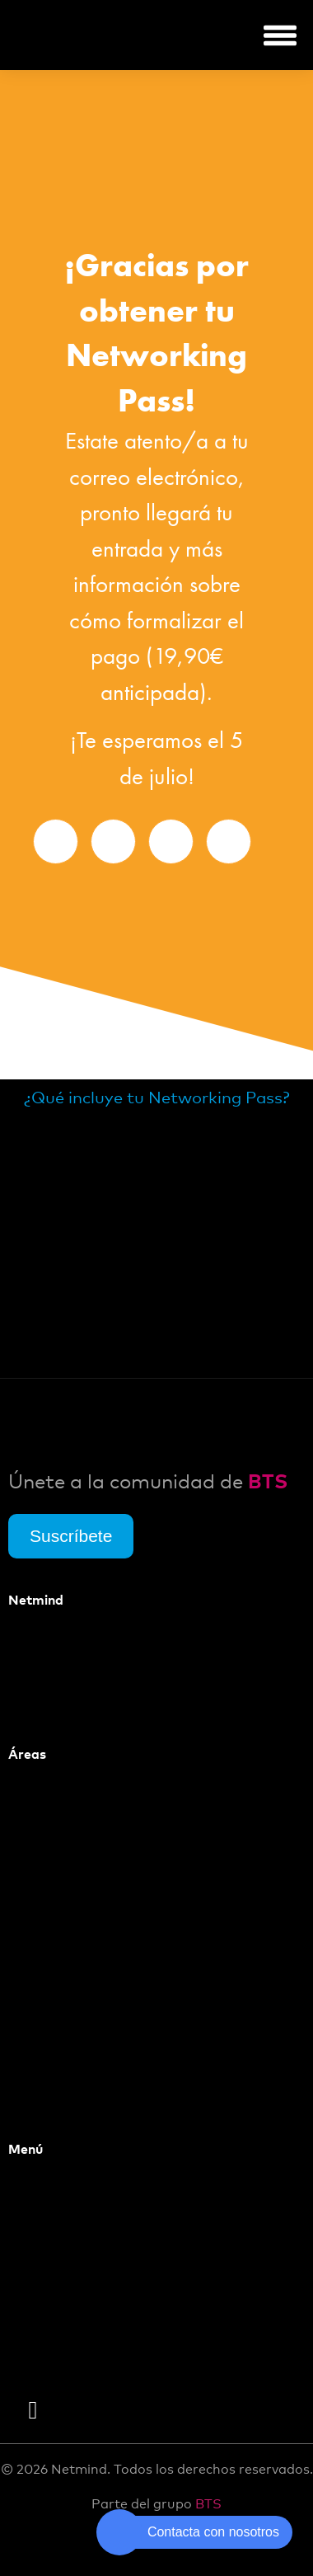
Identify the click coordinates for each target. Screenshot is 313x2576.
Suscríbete (71, 1535)
